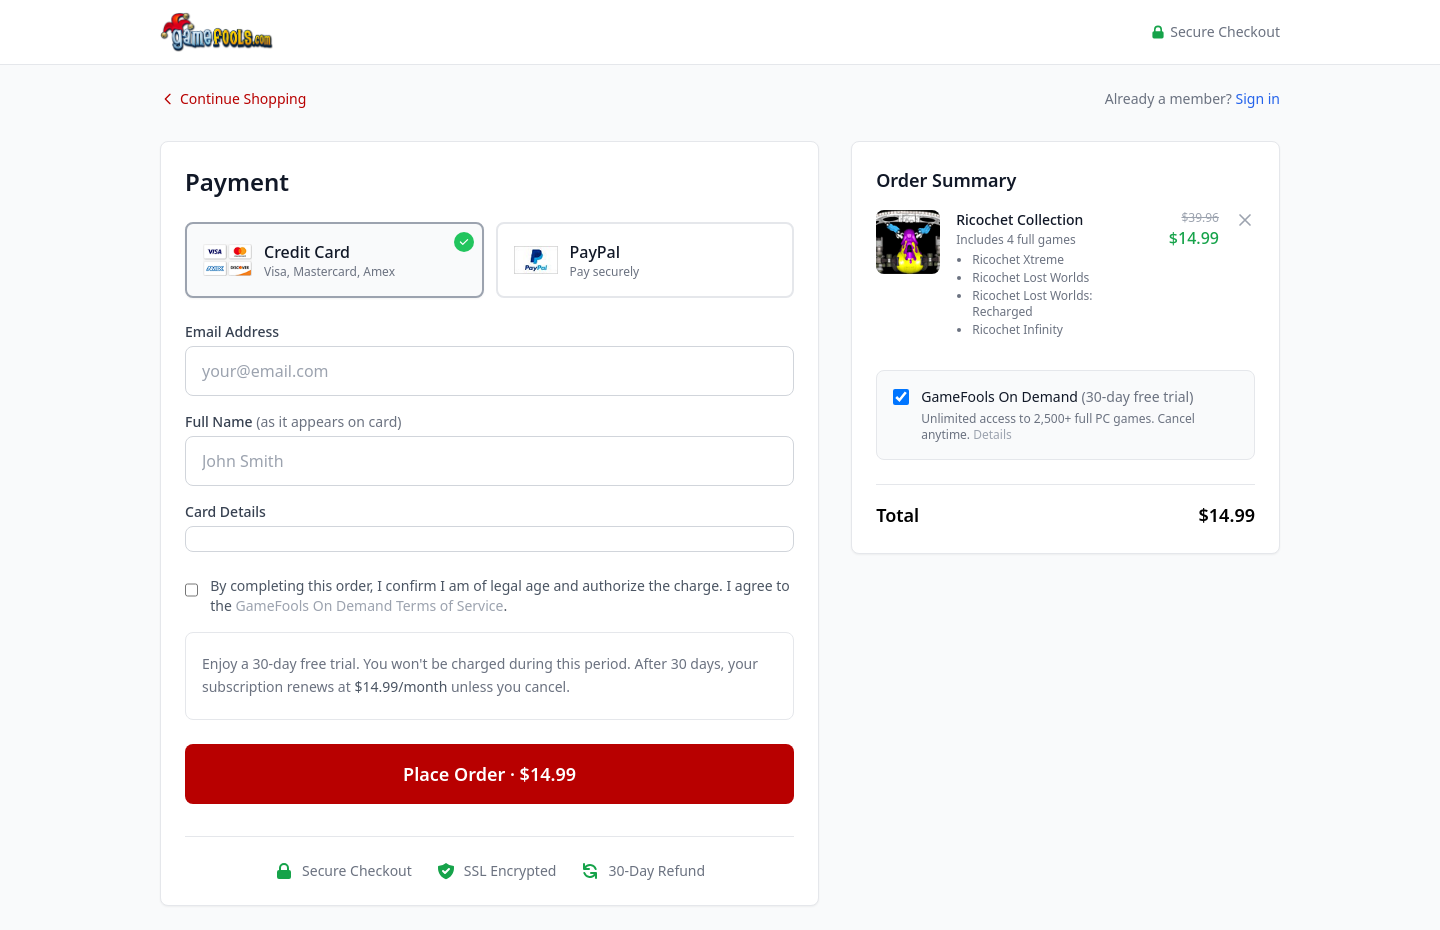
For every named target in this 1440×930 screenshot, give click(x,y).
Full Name (293, 421)
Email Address (232, 331)
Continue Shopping (233, 98)
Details (992, 434)
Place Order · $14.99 (489, 774)
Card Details (225, 511)
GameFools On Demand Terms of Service (370, 605)
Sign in (1258, 98)
